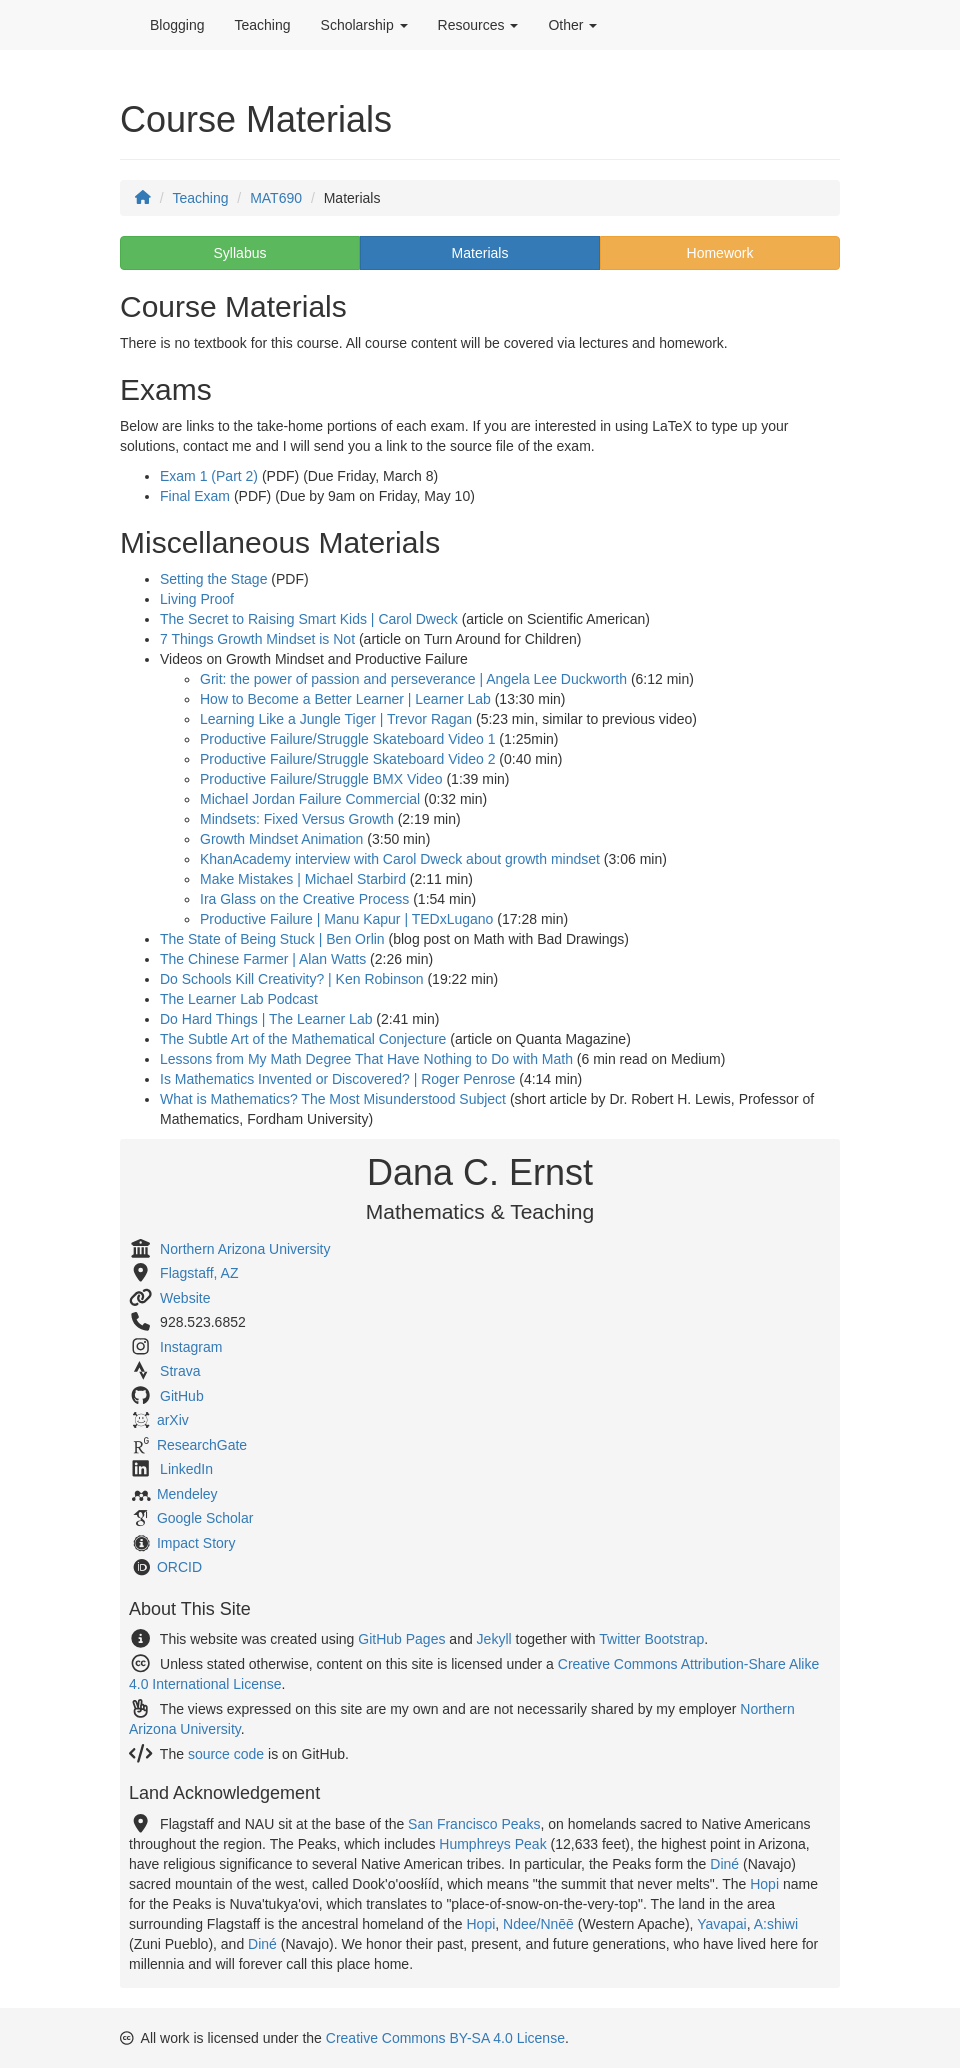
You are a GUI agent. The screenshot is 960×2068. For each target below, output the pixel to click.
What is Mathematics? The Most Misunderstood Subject (333, 1099)
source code (226, 1754)
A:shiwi (776, 1924)
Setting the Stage (213, 579)
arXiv (173, 1420)
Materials (480, 253)
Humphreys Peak (492, 1844)
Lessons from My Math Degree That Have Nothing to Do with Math (366, 1059)
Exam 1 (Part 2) (209, 476)
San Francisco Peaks (474, 1824)
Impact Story (196, 1543)
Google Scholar (205, 1518)
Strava (180, 1371)
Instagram (191, 1347)
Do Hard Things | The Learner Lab (266, 1019)
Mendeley (187, 1494)
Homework (720, 253)
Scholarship (364, 25)
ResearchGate (202, 1445)
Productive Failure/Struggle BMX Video (321, 779)
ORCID (179, 1567)
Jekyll (494, 1639)
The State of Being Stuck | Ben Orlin (272, 939)
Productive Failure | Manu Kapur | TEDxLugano (346, 919)
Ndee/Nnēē (538, 1924)
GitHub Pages (401, 1639)
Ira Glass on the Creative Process (304, 899)
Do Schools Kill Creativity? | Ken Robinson (292, 979)
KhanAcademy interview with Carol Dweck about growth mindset (400, 859)
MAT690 (276, 198)
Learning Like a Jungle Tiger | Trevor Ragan (336, 719)
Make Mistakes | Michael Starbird (303, 879)
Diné (724, 1864)
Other (572, 25)
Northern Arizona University (245, 1249)
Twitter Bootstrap (651, 1639)
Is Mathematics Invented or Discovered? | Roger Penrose (337, 1079)
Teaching (263, 25)
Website (185, 1298)
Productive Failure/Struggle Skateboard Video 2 (347, 759)
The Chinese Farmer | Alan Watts (263, 959)
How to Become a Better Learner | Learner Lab (345, 699)
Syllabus (240, 253)
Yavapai (722, 1924)
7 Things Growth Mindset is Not (257, 639)
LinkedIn (186, 1469)
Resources (478, 25)
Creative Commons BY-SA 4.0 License (445, 2038)
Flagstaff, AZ (199, 1273)
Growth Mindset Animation (281, 839)
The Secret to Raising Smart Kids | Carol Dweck (309, 619)
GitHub (182, 1396)
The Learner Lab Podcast (239, 999)
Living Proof (197, 599)
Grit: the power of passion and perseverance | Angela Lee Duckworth (413, 679)
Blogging (177, 25)
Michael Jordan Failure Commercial (310, 799)
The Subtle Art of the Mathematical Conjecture (303, 1039)
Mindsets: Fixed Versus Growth (297, 819)
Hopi (764, 1884)
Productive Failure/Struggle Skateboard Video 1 (347, 739)
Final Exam (195, 496)
